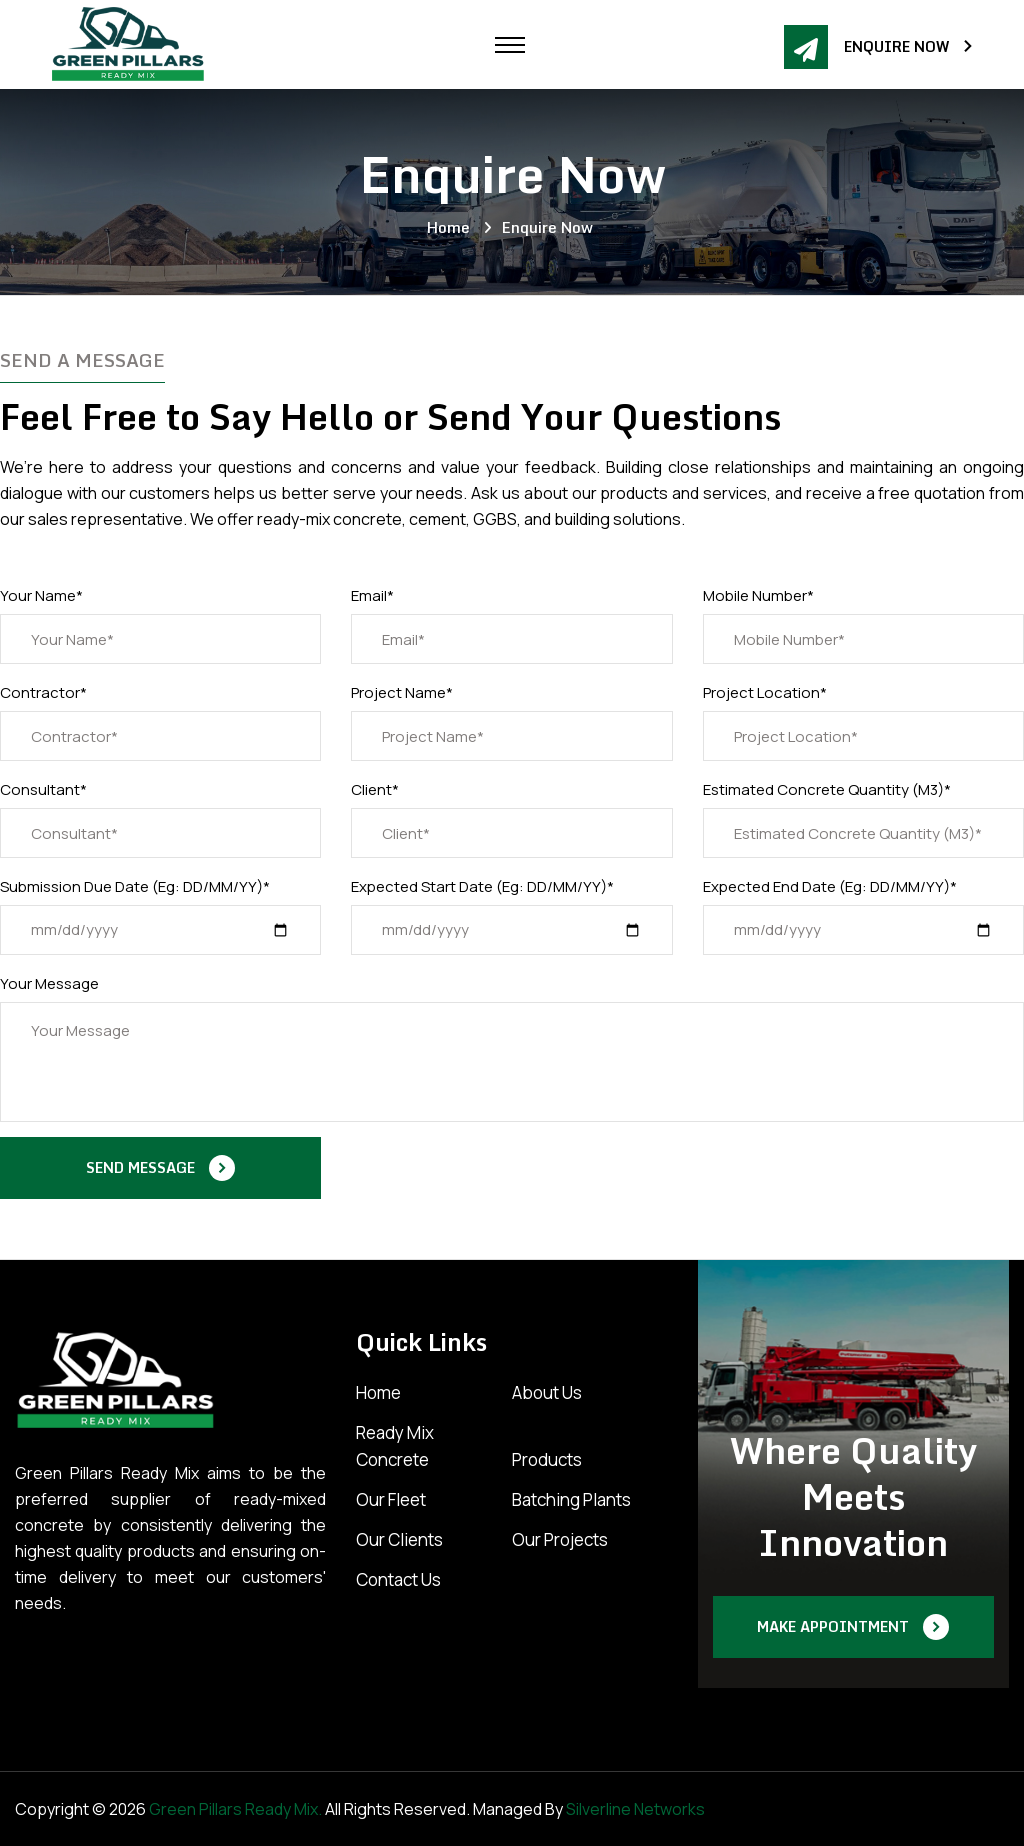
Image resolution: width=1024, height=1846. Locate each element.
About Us (547, 1392)
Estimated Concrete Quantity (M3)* (827, 789)
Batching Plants (571, 1499)
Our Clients (399, 1539)
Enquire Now (909, 47)
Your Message (49, 983)
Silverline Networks (635, 1809)
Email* (372, 595)
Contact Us (398, 1579)
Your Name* (41, 595)
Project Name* (402, 692)
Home (452, 227)
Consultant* (43, 789)
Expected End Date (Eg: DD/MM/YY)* (830, 886)
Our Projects (560, 1539)
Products (547, 1459)
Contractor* (43, 692)
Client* (375, 789)
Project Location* (765, 692)
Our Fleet (391, 1499)
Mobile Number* (758, 595)
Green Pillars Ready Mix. (235, 1809)
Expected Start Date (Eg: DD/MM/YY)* (482, 886)
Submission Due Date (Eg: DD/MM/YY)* (135, 886)
